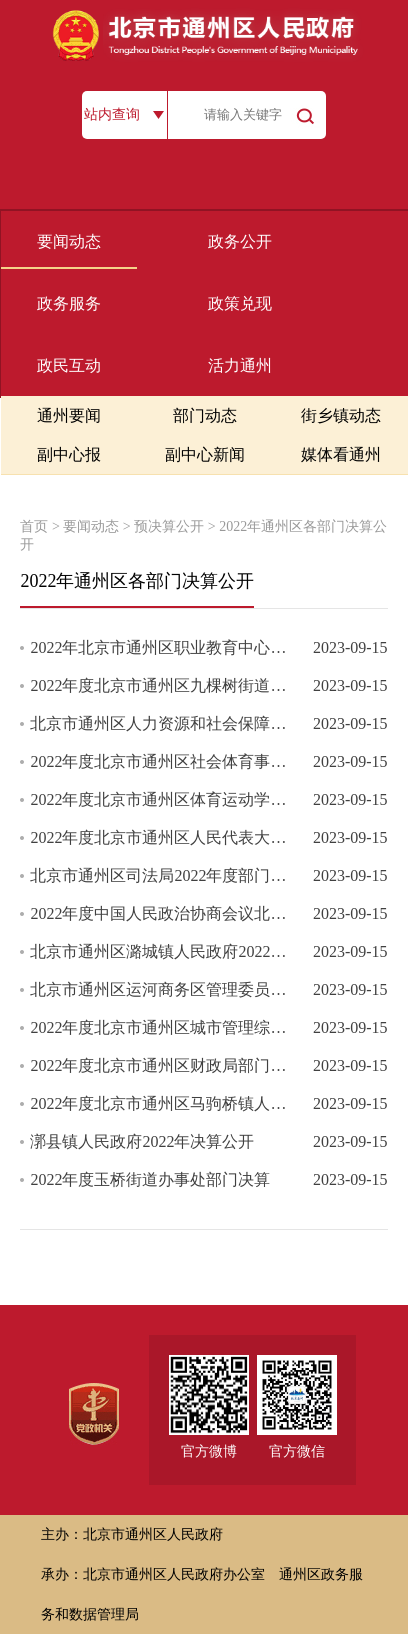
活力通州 (240, 365)
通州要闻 (69, 415)
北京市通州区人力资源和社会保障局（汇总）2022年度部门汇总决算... (164, 723)
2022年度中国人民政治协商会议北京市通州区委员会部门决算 (164, 913)
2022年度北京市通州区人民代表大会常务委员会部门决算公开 (164, 837)
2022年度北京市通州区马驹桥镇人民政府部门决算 (164, 1103)
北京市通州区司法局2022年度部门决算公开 (164, 875)
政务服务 (69, 303)
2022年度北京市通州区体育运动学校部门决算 (164, 799)
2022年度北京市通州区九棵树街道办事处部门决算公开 (164, 685)
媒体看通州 (341, 454)
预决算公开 (169, 526)
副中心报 (69, 454)
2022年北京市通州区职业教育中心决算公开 (164, 647)
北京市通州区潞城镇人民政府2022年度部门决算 (164, 951)
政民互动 (69, 365)
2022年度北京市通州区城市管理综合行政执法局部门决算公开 (164, 1027)
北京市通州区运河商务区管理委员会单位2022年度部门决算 (164, 989)
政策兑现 (240, 303)
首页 (34, 526)
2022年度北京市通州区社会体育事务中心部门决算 (164, 761)
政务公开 (240, 241)
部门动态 (205, 415)
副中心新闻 (205, 454)
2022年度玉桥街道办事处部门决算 (150, 1179)
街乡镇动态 (341, 415)
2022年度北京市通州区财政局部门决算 (164, 1065)
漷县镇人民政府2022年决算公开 (142, 1141)
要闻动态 (69, 241)
